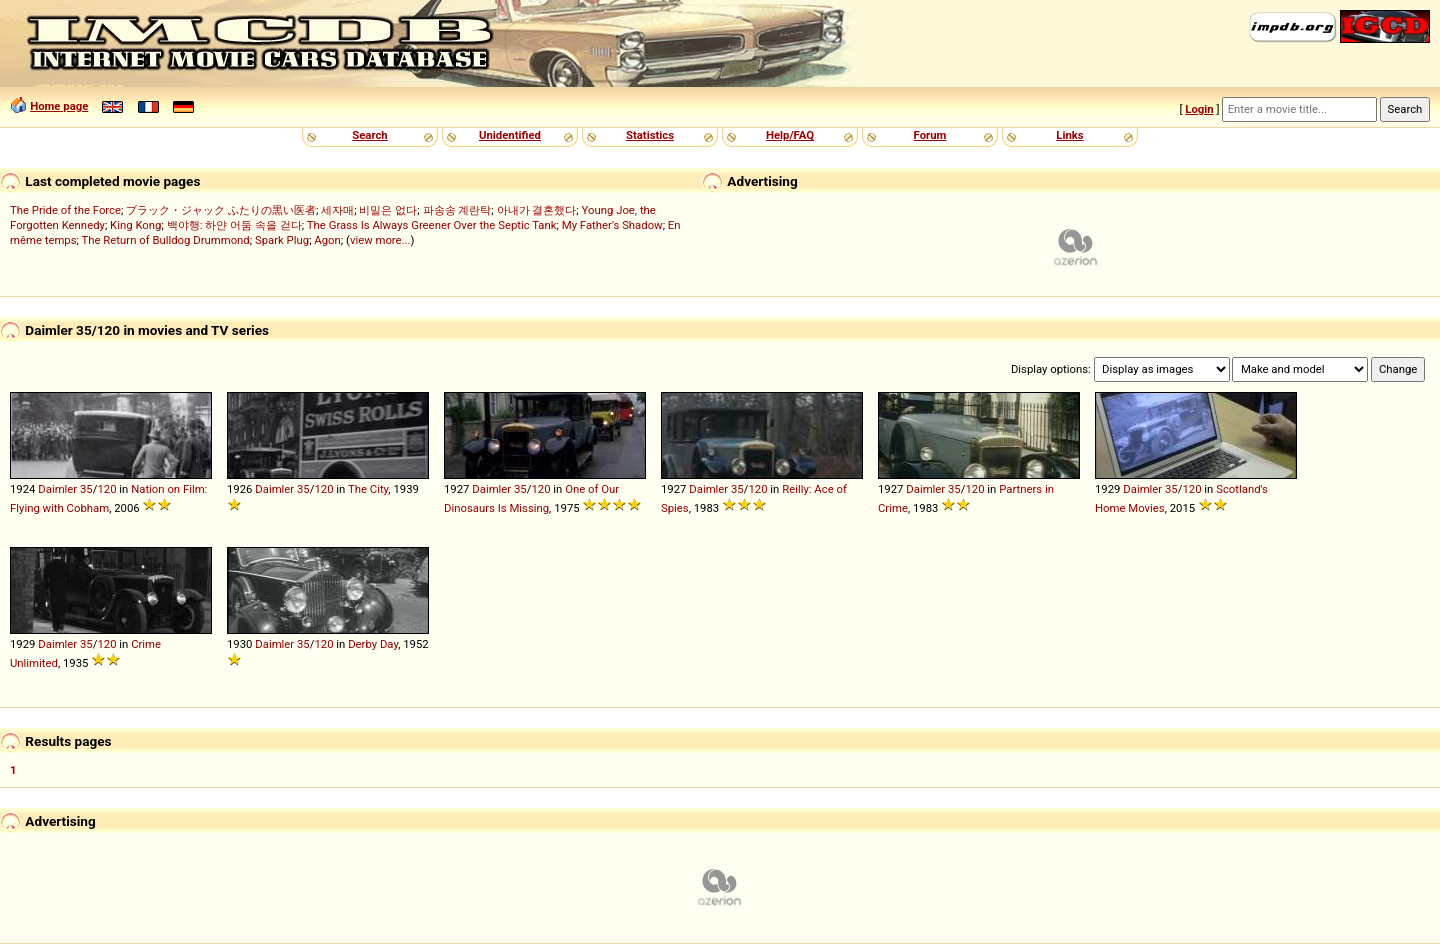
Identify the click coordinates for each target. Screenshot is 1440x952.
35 (86, 489)
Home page (59, 106)
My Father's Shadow (612, 225)
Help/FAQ (790, 135)
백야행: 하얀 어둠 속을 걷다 (234, 225)
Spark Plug (282, 240)
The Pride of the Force (65, 210)
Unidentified (510, 135)
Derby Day (373, 644)
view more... (380, 240)
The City (368, 489)
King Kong (135, 225)
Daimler (57, 489)
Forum (930, 135)
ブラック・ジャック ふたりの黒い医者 (221, 210)
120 (106, 489)
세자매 (337, 210)
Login (1199, 109)
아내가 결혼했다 (537, 210)
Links (1069, 135)
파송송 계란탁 (457, 210)
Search (369, 135)
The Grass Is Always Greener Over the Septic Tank (432, 225)
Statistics (650, 135)
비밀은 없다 (388, 210)
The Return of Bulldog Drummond (166, 240)
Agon (327, 240)
